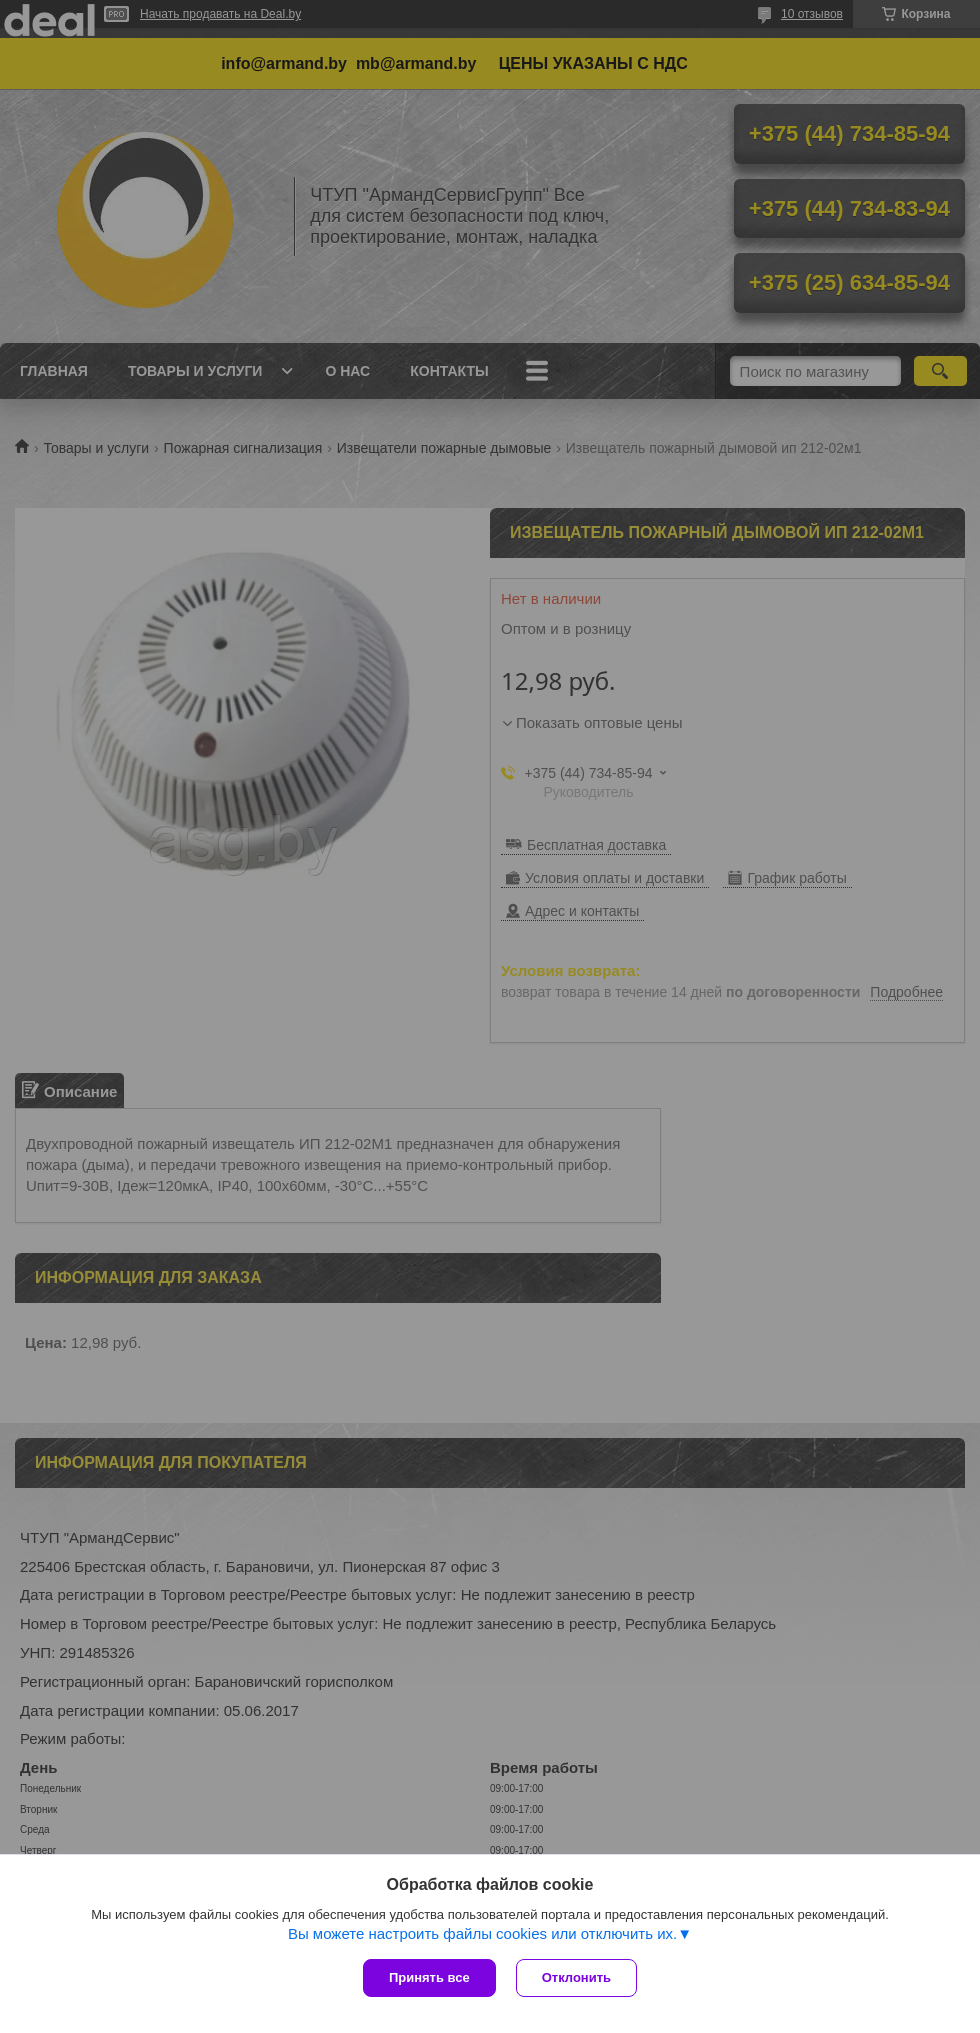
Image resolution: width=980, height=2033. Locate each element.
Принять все (429, 1977)
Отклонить (576, 1977)
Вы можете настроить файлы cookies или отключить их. (482, 1933)
